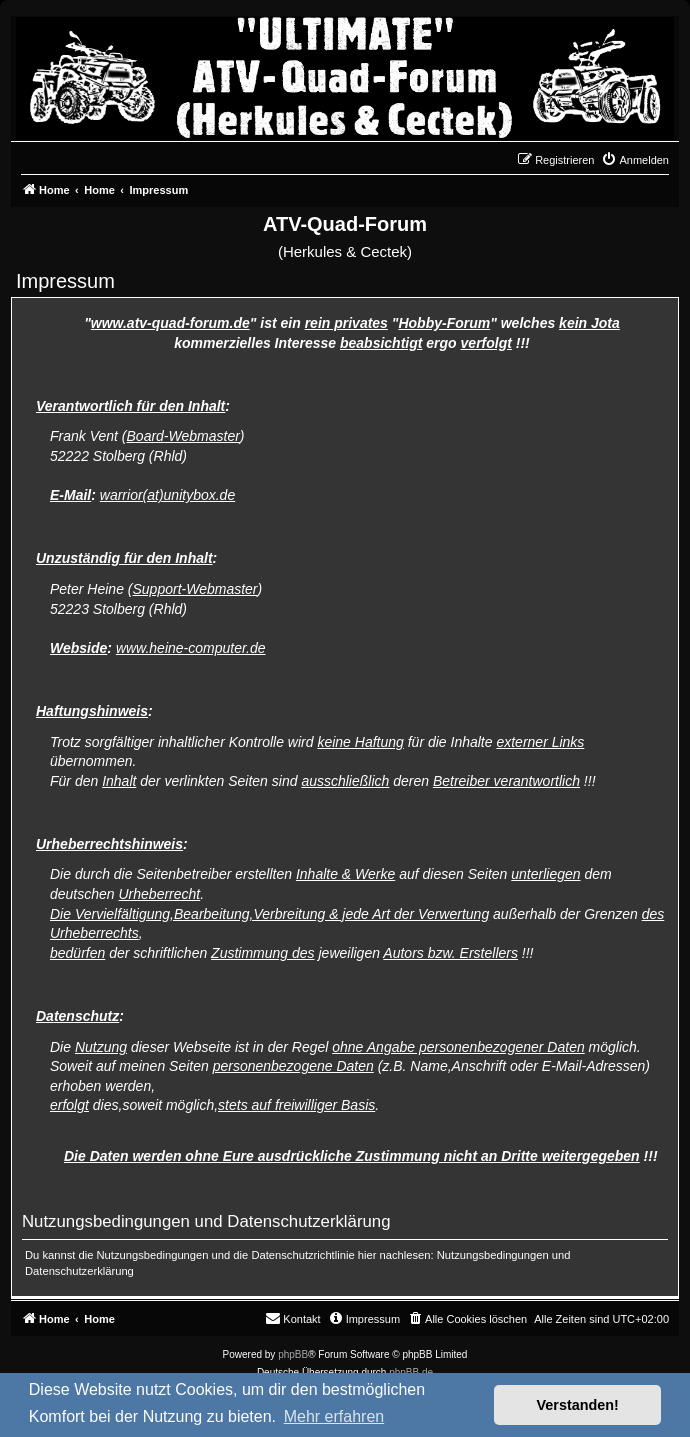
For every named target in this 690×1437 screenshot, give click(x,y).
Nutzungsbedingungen (493, 1255)
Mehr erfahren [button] (334, 1416)
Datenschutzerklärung (79, 1271)
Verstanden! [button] (578, 1405)
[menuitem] (635, 160)
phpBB (293, 1354)
